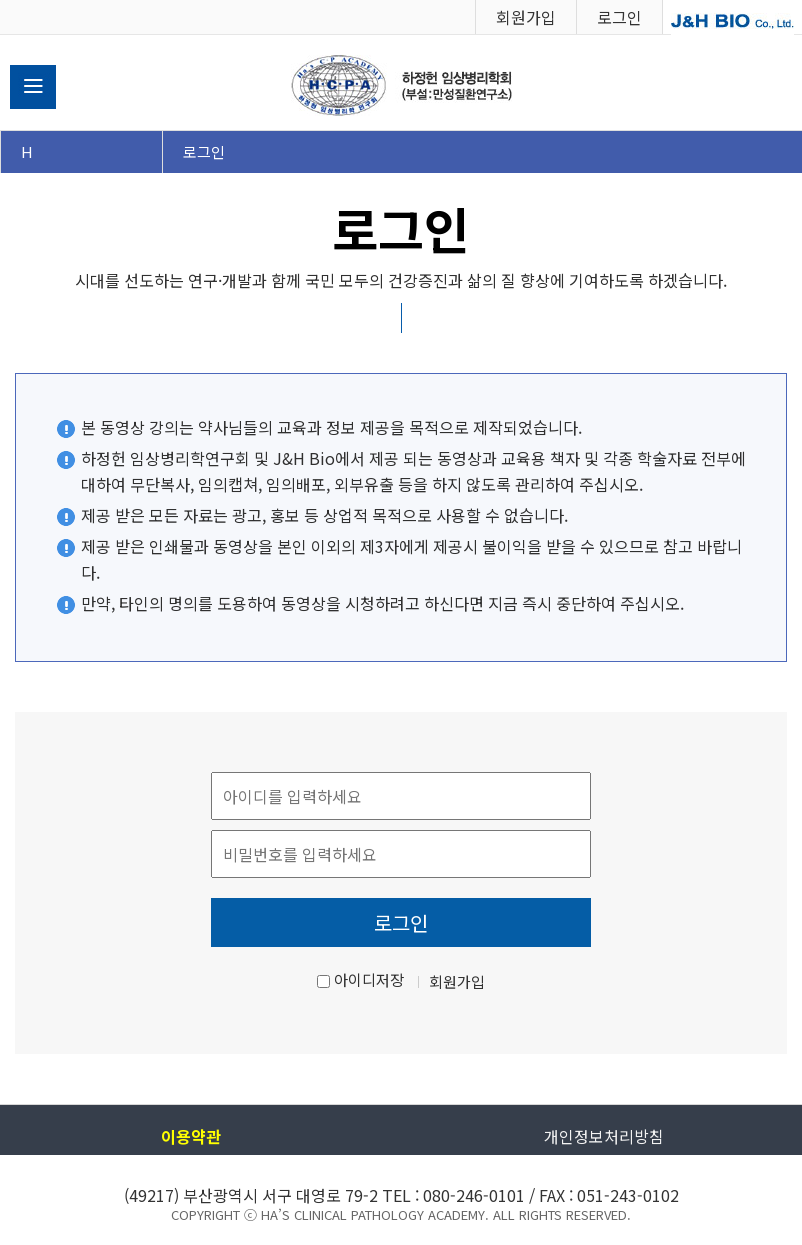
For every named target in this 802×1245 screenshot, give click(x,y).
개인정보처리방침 (604, 1136)
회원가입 (526, 17)
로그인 (619, 17)
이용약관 (191, 1136)
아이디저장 (369, 979)
